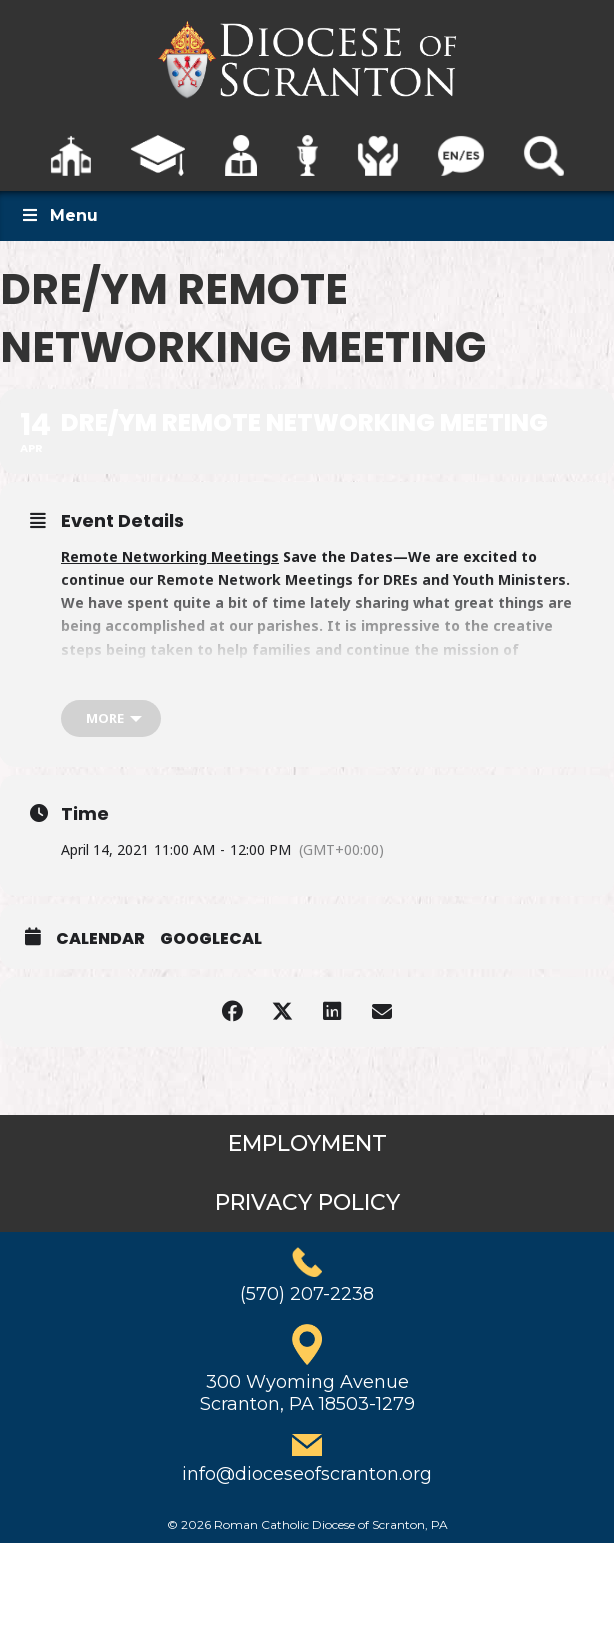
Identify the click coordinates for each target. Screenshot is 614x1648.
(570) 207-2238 (307, 1294)
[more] (111, 718)
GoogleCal (211, 939)
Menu (59, 215)
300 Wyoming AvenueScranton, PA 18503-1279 (307, 1393)
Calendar (100, 939)
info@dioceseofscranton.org (307, 1474)
